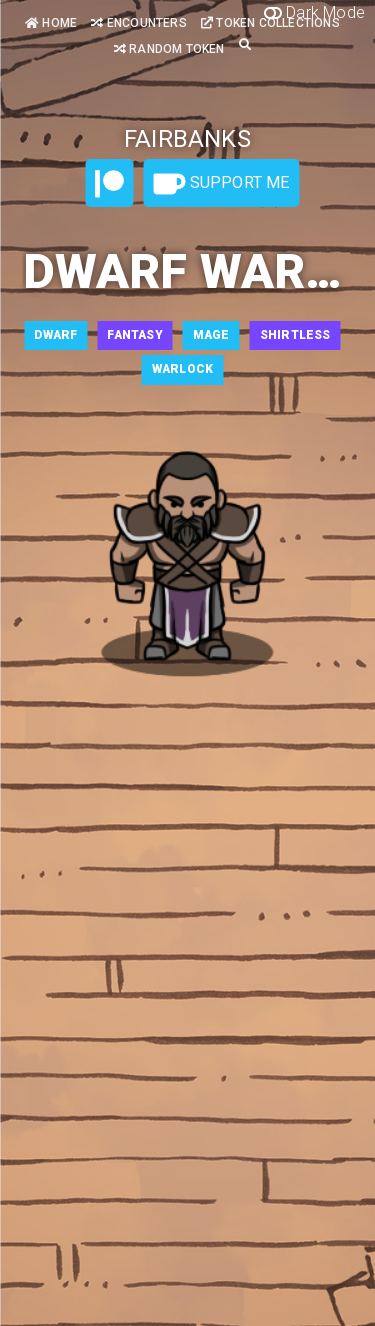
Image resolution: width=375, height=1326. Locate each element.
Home (51, 23)
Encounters (138, 23)
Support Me (221, 184)
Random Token (169, 49)
